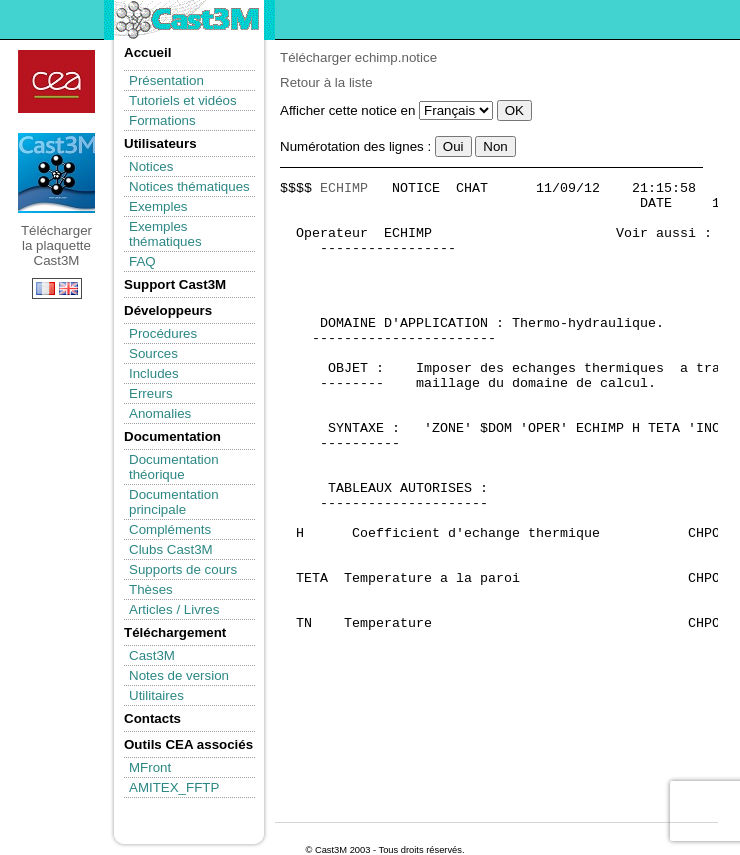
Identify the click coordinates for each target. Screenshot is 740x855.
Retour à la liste (326, 82)
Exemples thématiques (165, 234)
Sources (153, 353)
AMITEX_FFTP (174, 787)
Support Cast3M (175, 284)
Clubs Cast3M (171, 549)
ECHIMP (344, 188)
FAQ (142, 261)
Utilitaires (156, 695)
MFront (150, 767)
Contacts (152, 718)
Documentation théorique (174, 467)
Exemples (158, 206)
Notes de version (179, 675)
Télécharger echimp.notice (358, 57)
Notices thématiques (189, 186)
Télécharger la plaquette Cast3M (56, 173)
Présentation (166, 80)
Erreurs (151, 393)
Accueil (147, 52)
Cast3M (152, 655)
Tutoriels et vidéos (183, 100)
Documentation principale (174, 502)
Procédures (163, 333)
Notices (151, 166)
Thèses (151, 589)
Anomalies (160, 413)
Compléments (170, 529)
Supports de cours (183, 569)
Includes (154, 373)
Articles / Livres (174, 609)
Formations (162, 120)
